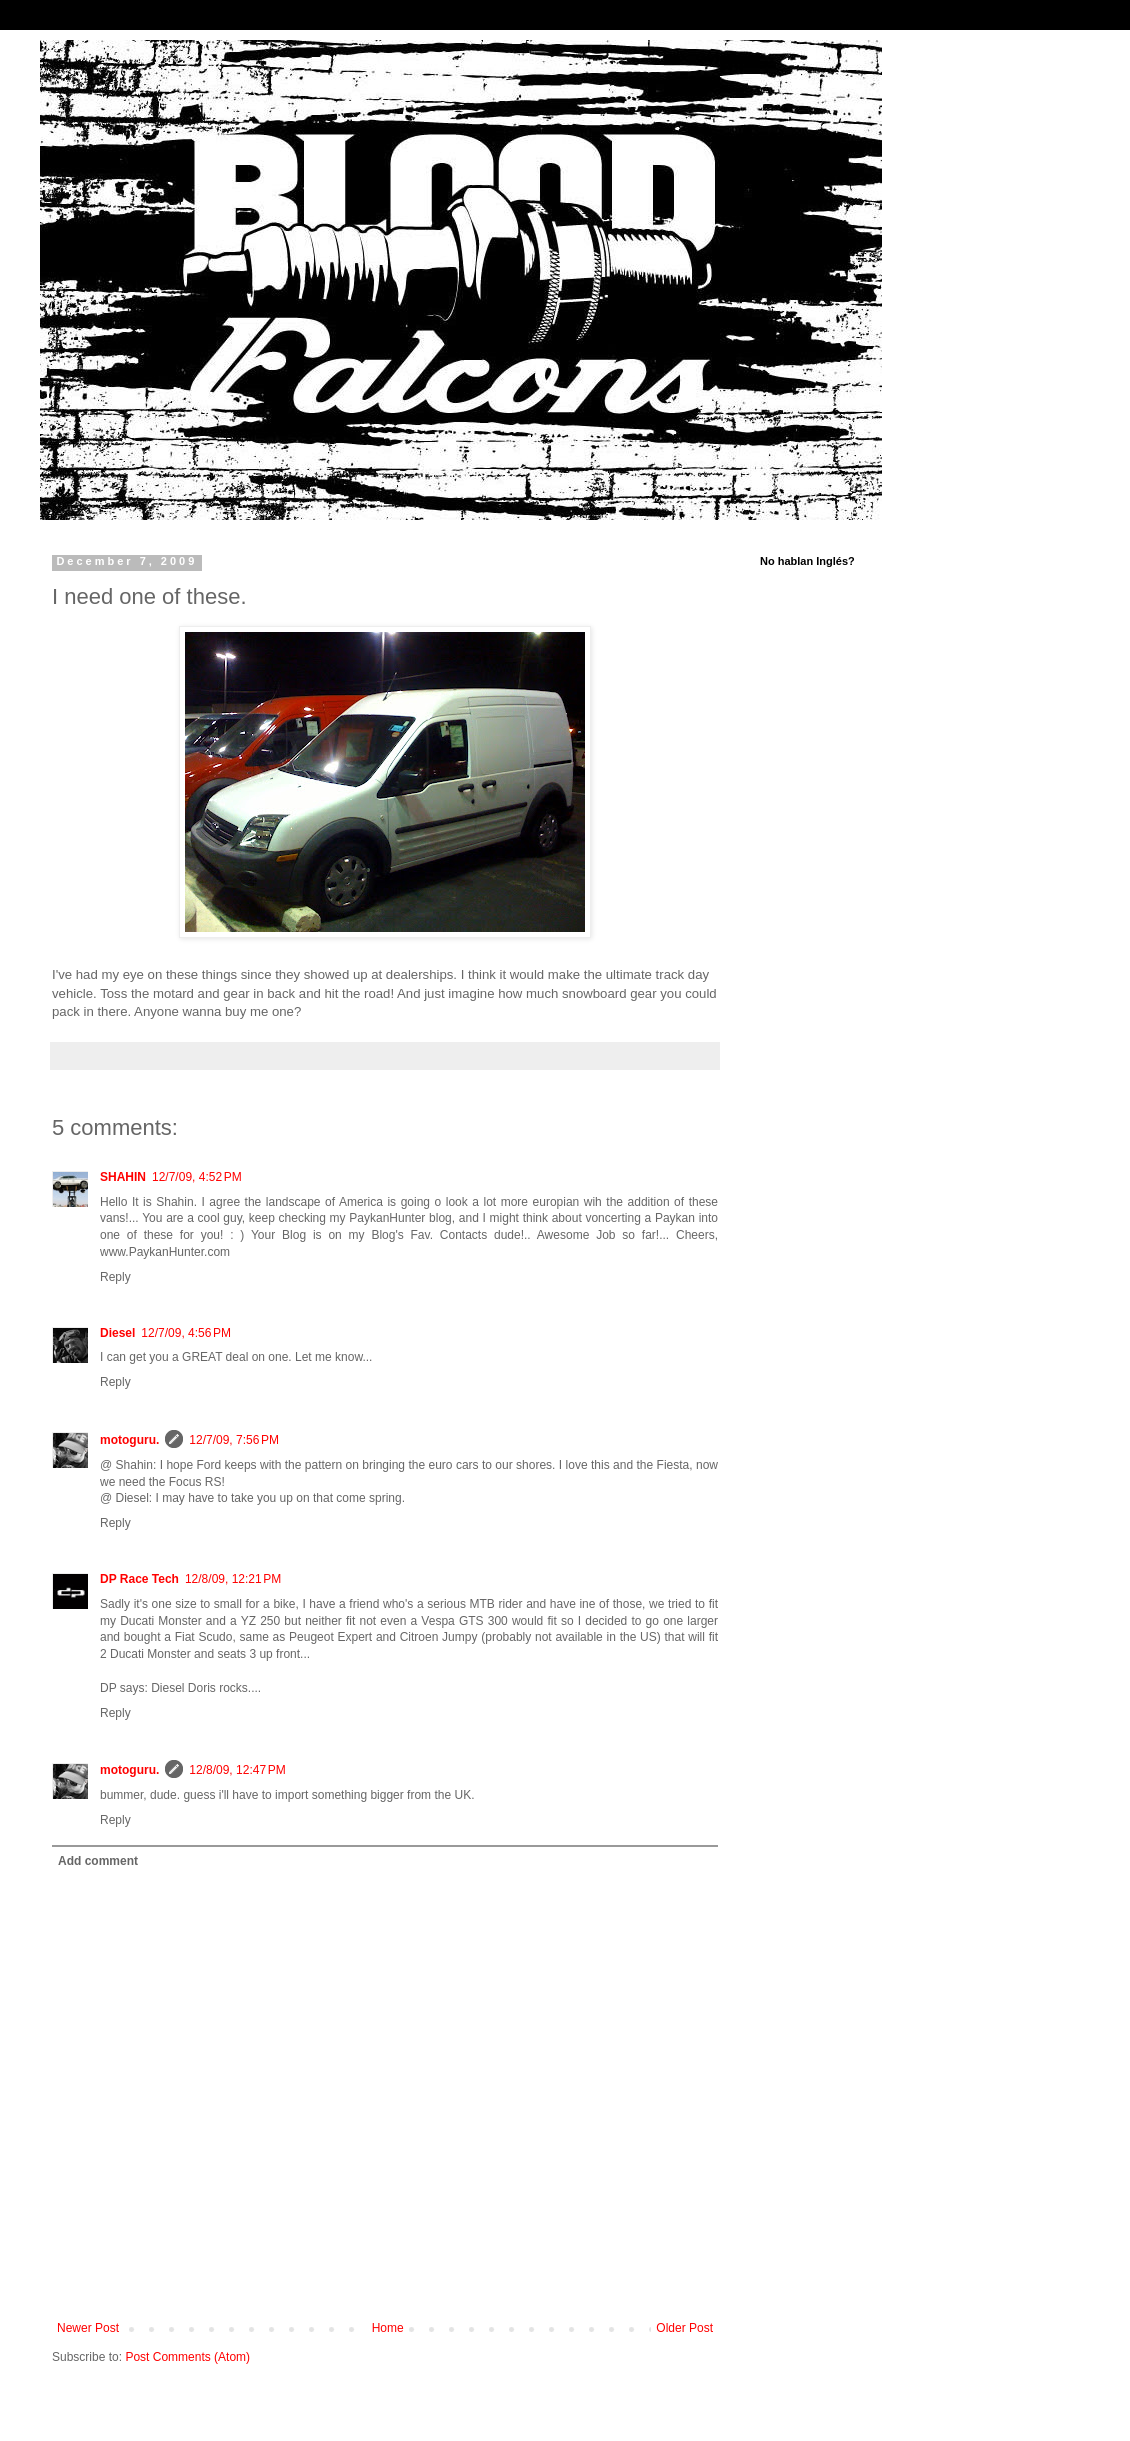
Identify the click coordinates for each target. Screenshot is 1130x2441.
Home (388, 2328)
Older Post (684, 2328)
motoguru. (129, 1440)
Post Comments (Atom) (187, 2357)
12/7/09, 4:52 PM (197, 1177)
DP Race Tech (139, 1579)
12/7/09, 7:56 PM (234, 1440)
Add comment (98, 1861)
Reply (115, 1277)
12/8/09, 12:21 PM (233, 1579)
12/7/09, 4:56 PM (186, 1333)
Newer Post (88, 2328)
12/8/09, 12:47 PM (237, 1770)
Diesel (117, 1333)
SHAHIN (123, 1177)
